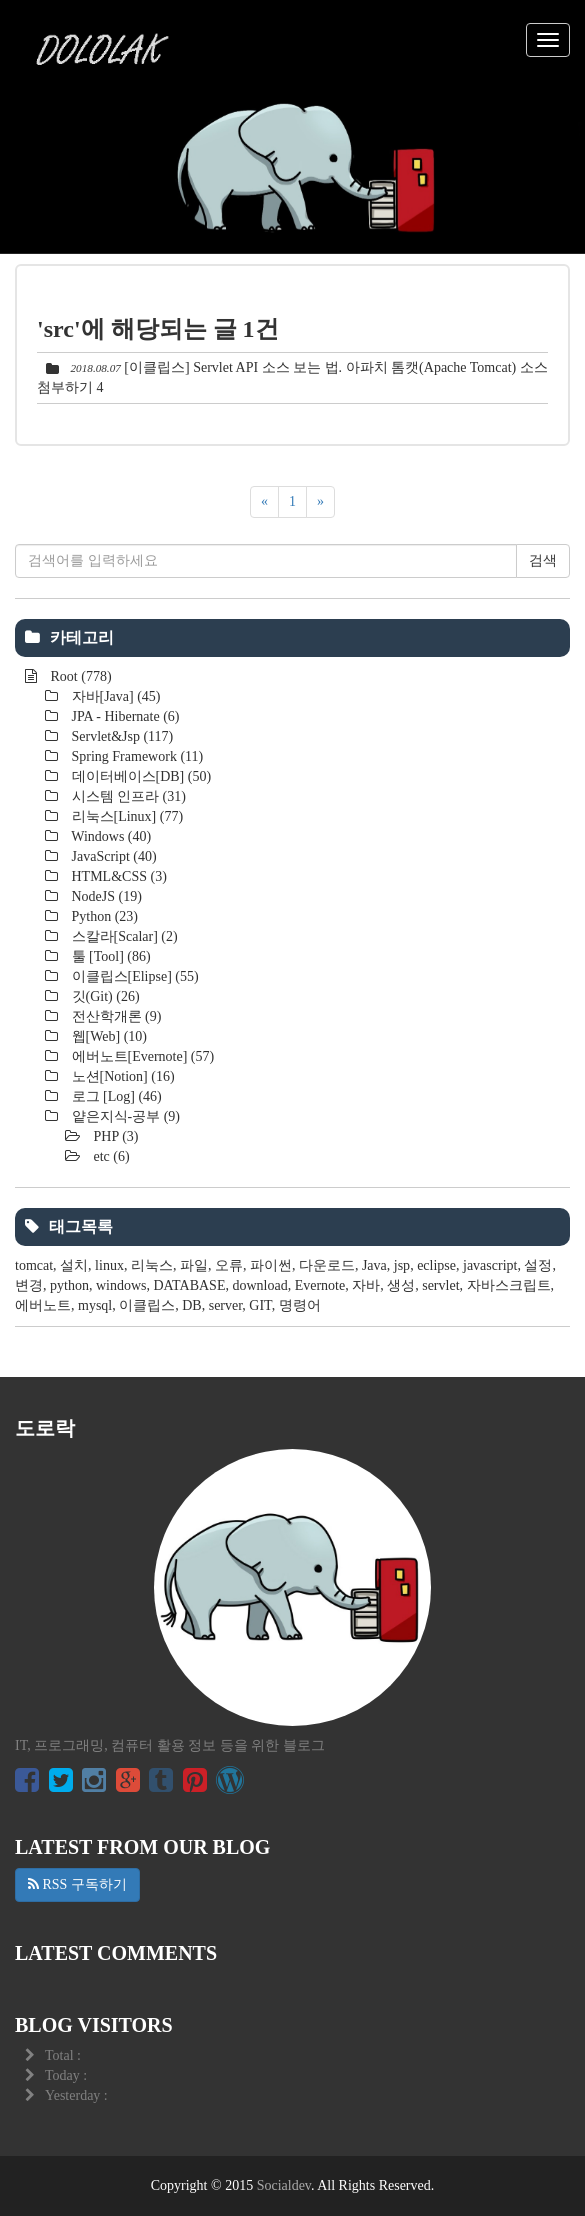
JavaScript (112, 856)
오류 (229, 1265)
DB (191, 1305)
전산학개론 (114, 1016)
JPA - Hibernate (123, 716)
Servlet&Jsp (120, 736)
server (226, 1305)
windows (121, 1285)
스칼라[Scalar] (123, 936)
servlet (440, 1285)
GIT (260, 1305)
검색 (543, 560)
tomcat (34, 1265)
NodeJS (105, 896)
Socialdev (284, 2185)
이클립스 (147, 1305)
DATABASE (189, 1285)
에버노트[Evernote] (141, 1056)
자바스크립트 (509, 1285)
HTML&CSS (117, 876)
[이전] (264, 502)
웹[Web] (107, 1036)
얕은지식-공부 (124, 1116)
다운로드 (327, 1265)
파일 (194, 1265)
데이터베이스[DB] (139, 776)
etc (110, 1156)
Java (374, 1265)
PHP (114, 1136)
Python (103, 916)
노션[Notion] (121, 1076)
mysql (95, 1305)
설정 (538, 1265)
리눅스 (152, 1265)
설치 (74, 1265)
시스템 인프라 (127, 796)
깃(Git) (104, 996)
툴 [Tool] (109, 956)
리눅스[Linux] (125, 816)
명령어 (300, 1305)
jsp (402, 1265)
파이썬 (271, 1265)
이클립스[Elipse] (133, 976)
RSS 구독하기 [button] (77, 1884)
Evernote (320, 1285)
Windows (109, 836)
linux (109, 1265)
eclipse (436, 1265)
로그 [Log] (115, 1096)
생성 (401, 1285)
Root (79, 676)
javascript (490, 1265)
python (69, 1285)
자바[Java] (114, 696)
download (259, 1285)
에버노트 (43, 1305)
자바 (366, 1285)
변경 (29, 1285)
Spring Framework (135, 756)
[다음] (320, 502)
